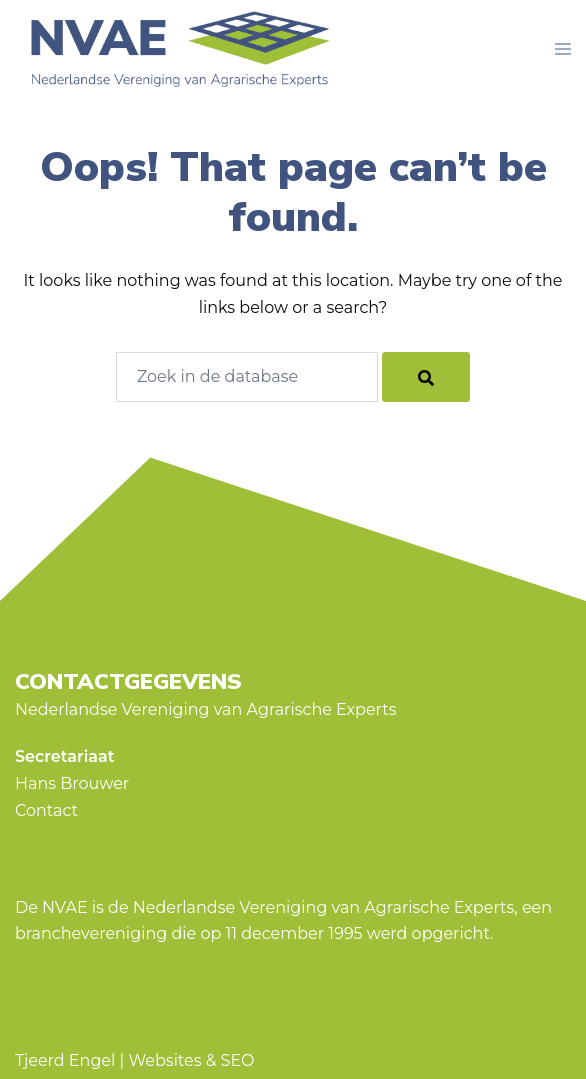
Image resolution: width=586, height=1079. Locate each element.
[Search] (426, 377)
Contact (46, 810)
